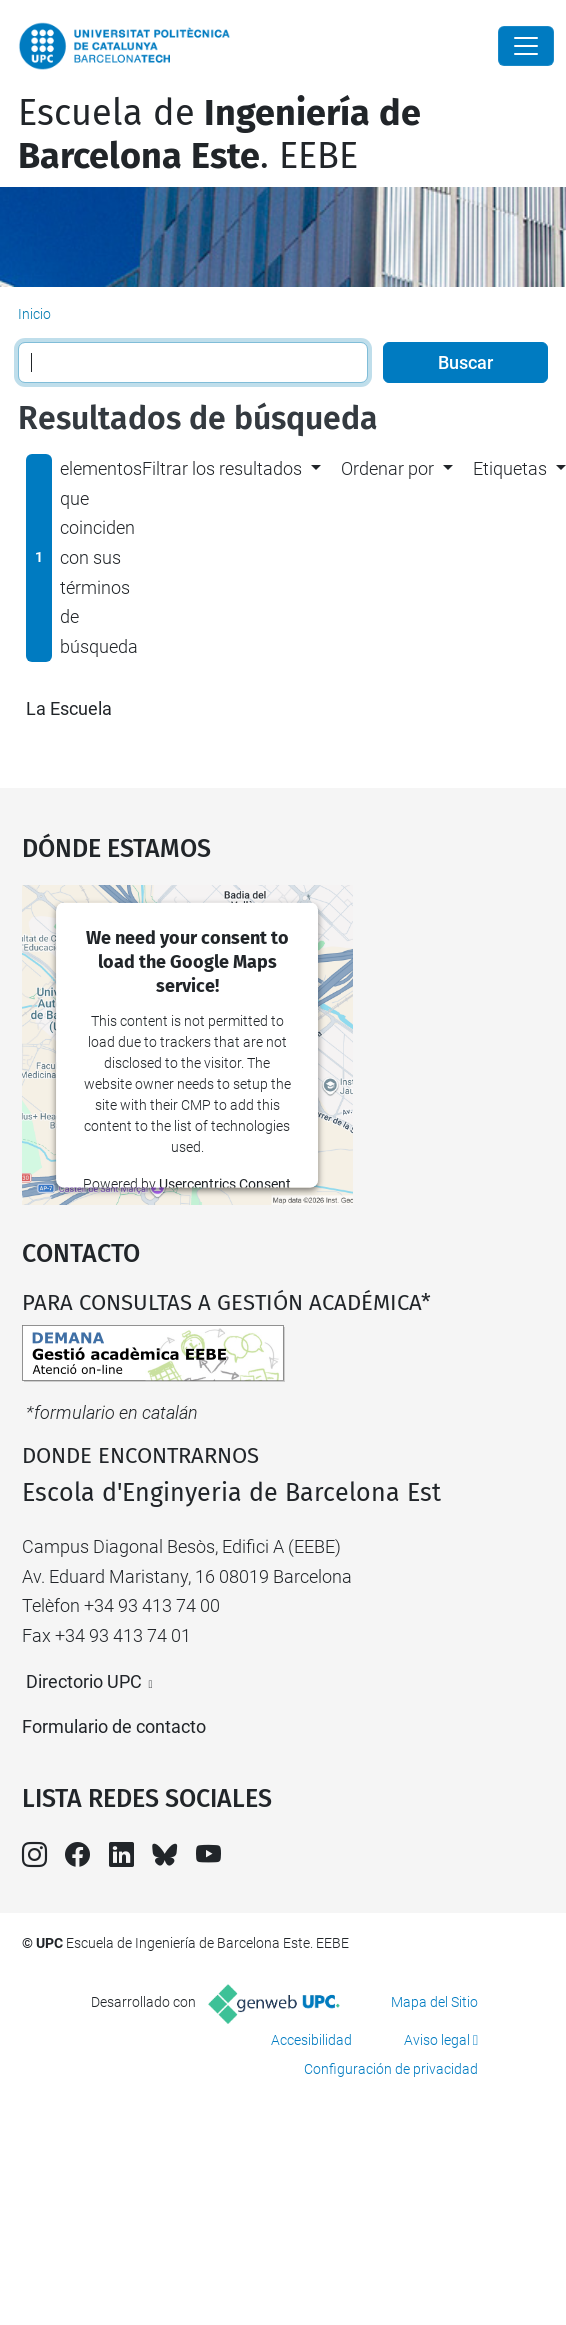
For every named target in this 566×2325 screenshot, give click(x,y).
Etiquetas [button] (510, 468)
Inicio (34, 314)
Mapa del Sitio (434, 2002)
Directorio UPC (84, 1681)
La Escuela (69, 708)
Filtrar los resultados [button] (222, 468)
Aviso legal (437, 2040)
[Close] (526, 46)
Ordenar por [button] (387, 468)
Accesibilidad (311, 2040)
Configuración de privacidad (391, 2069)
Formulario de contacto (114, 1726)
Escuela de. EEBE (219, 134)
